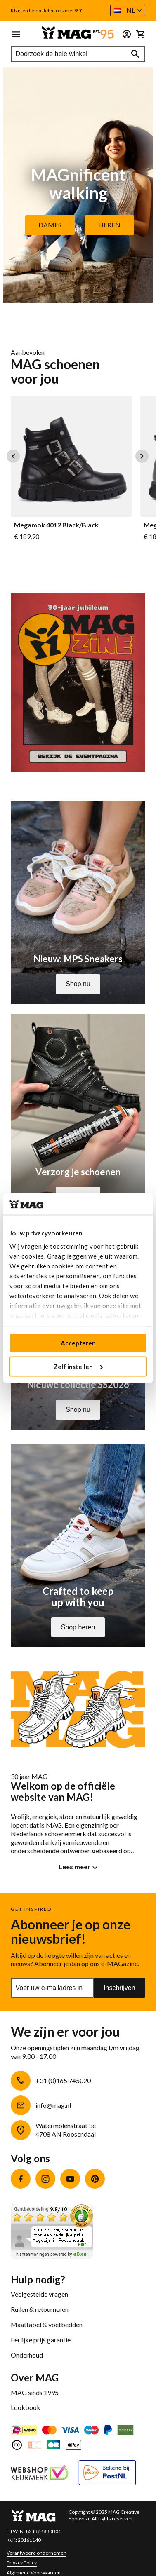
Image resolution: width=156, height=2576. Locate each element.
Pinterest (95, 2179)
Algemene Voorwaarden (34, 2572)
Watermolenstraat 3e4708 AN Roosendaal (65, 2129)
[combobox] (78, 54)
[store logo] (77, 32)
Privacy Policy (22, 2563)
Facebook (21, 2179)
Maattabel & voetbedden (47, 2324)
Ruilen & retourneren (40, 2309)
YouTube (70, 2179)
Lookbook (25, 2407)
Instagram (45, 2179)
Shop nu (78, 983)
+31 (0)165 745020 (63, 2080)
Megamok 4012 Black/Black (56, 525)
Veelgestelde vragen (39, 2294)
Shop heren (78, 1627)
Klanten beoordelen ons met (46, 10)
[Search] (135, 54)
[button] (128, 10)
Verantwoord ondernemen (36, 2553)
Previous (13, 456)
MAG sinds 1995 (35, 2392)
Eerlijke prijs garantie (41, 2340)
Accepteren (78, 1343)
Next (142, 456)
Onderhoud (27, 2355)
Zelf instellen (78, 1366)
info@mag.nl (53, 2105)
